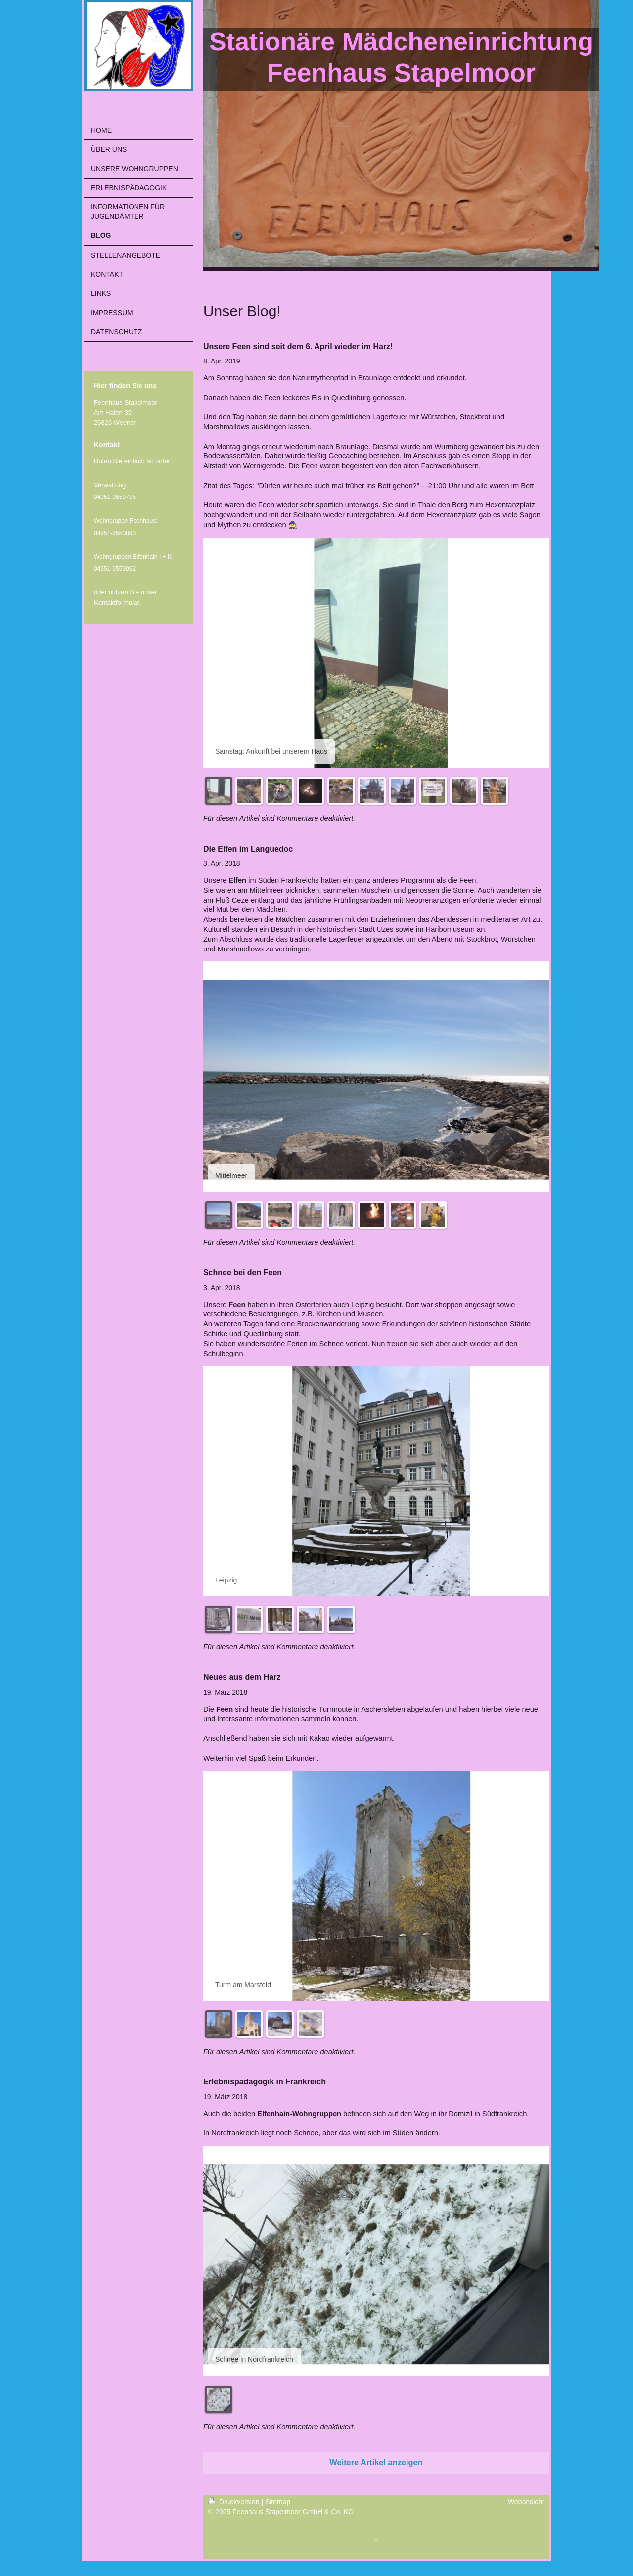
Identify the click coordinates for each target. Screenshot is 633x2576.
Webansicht (526, 2502)
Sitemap (277, 2502)
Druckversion (234, 2502)
